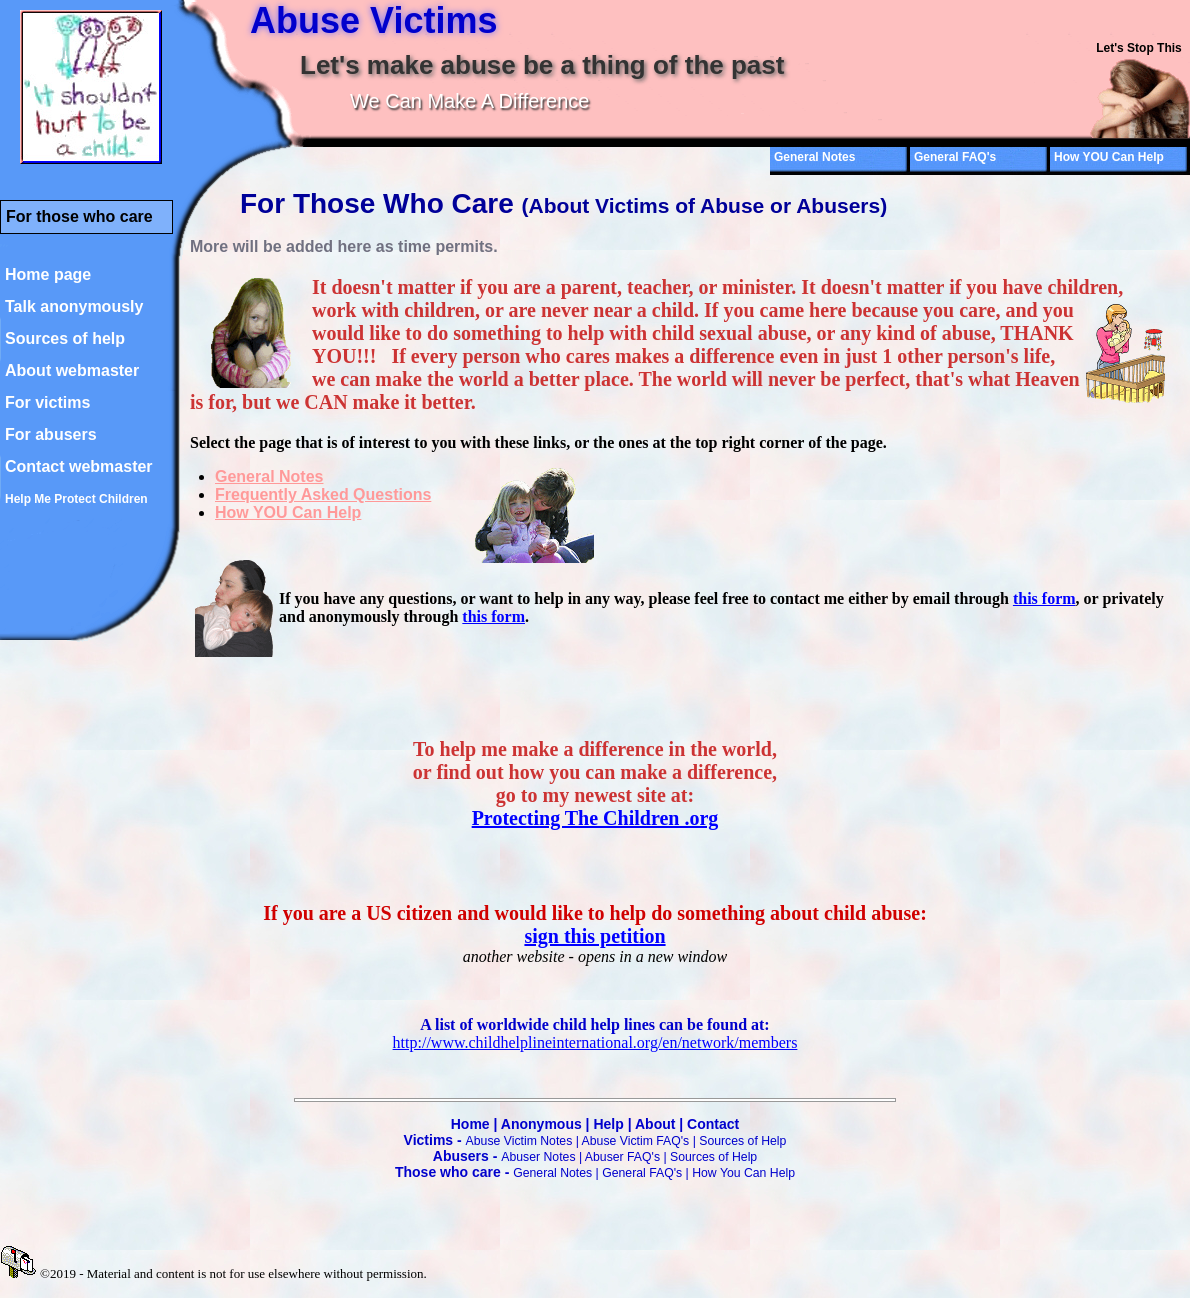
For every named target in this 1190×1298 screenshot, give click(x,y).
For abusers (51, 434)
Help (608, 1124)
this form (1044, 598)
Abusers (461, 1156)
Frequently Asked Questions (323, 494)
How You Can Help (743, 1173)
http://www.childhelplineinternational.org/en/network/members (595, 1042)
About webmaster (72, 370)
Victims (429, 1140)
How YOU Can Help (1109, 157)
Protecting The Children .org (595, 818)
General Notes (814, 157)
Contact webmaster (79, 466)
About (655, 1124)
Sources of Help (742, 1141)
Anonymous (541, 1124)
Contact (713, 1124)
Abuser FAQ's (622, 1157)
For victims (47, 402)
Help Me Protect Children (76, 499)
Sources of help (65, 338)
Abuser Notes (538, 1157)
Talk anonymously (74, 306)
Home (470, 1124)
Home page (48, 274)
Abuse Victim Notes (519, 1141)
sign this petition (594, 936)
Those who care (448, 1172)
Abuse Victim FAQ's (636, 1141)
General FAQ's (955, 157)
